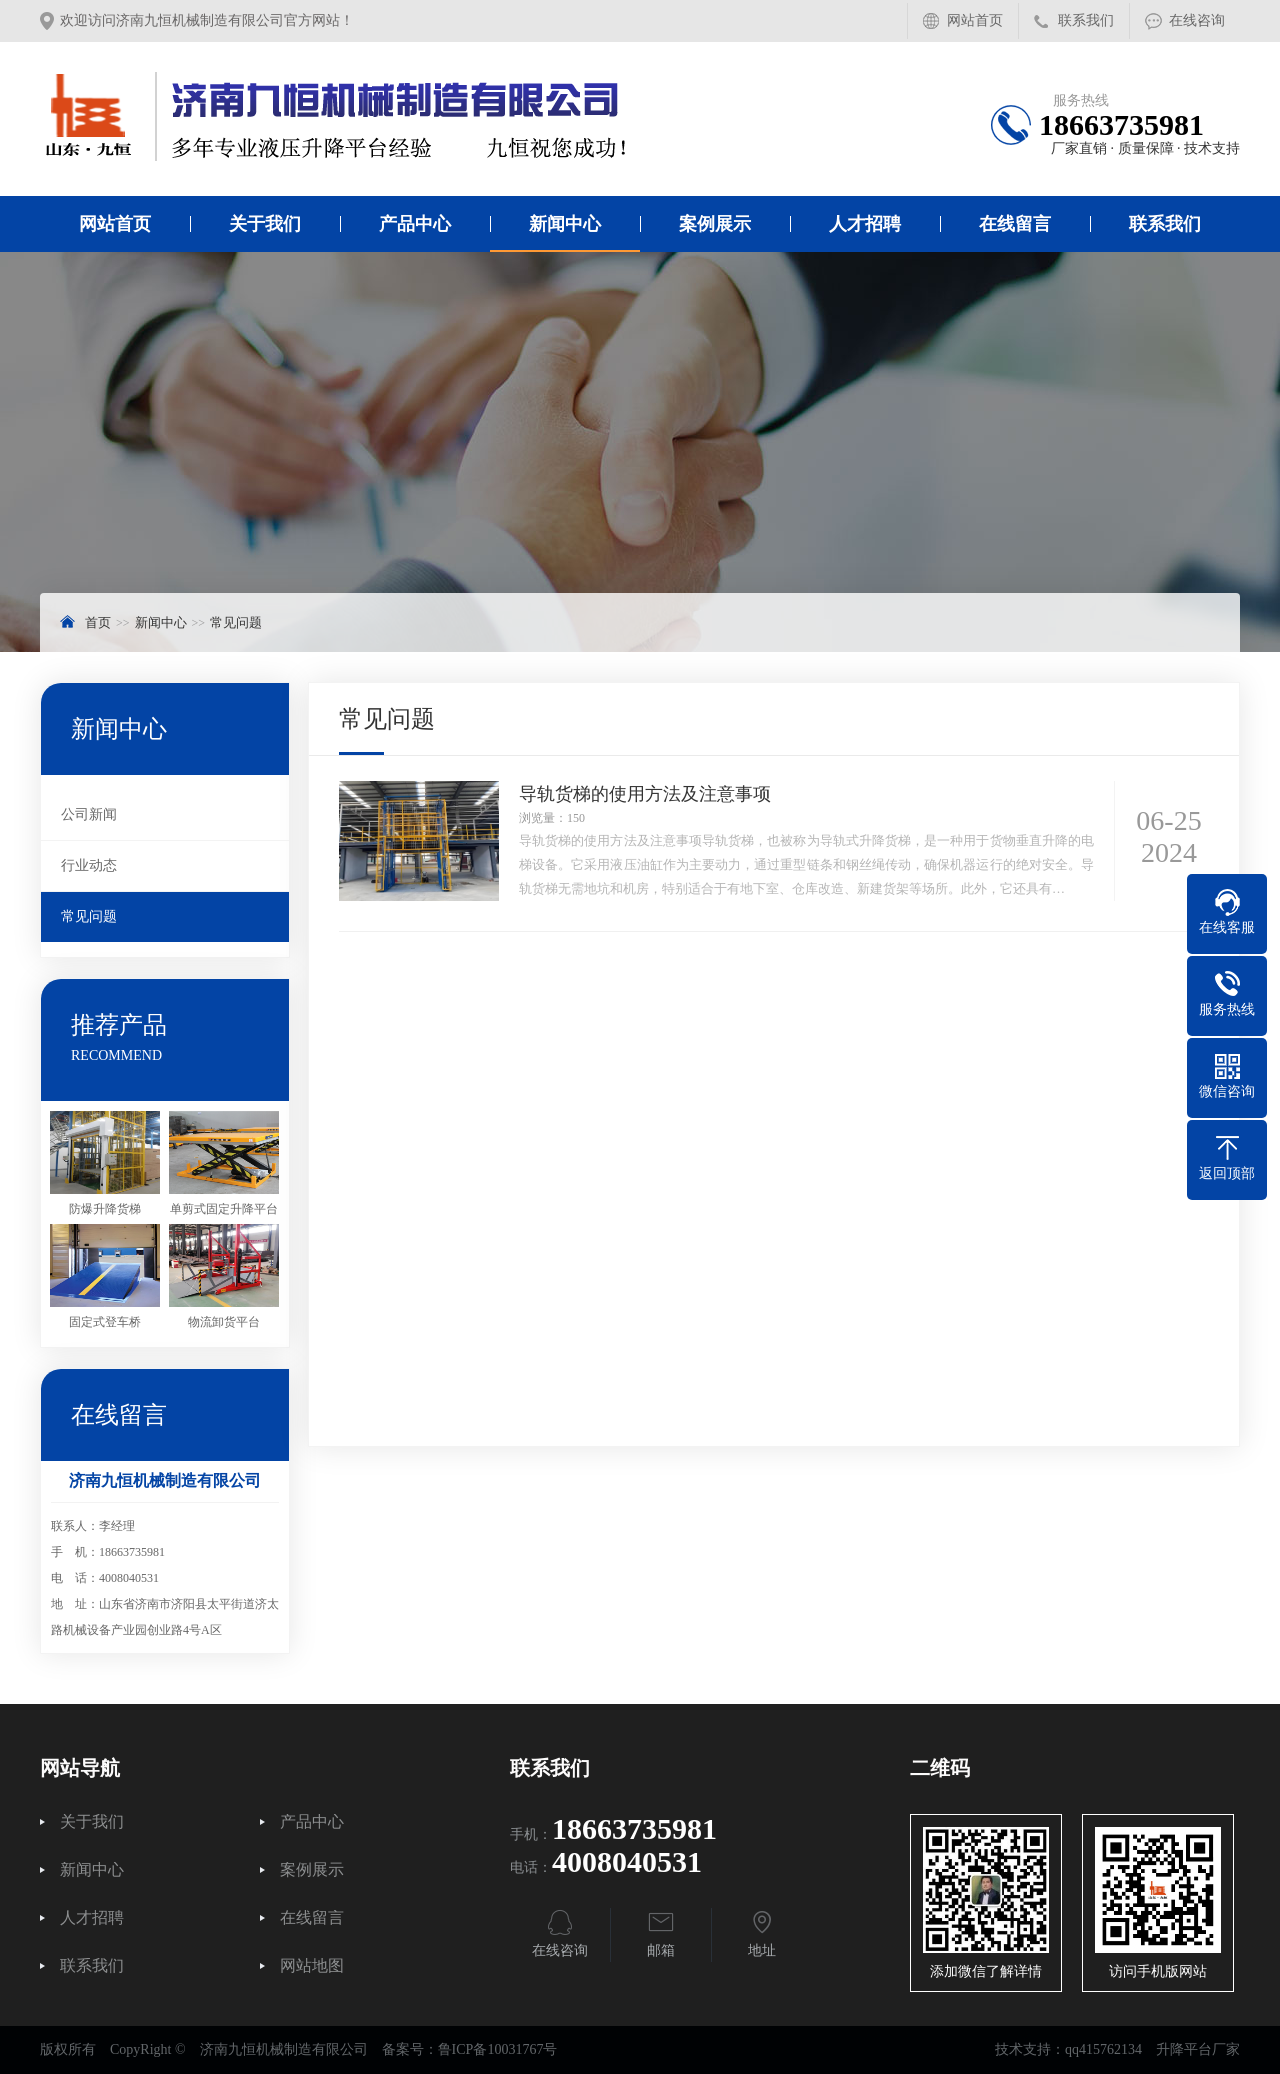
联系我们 (1086, 20)
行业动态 (89, 865)
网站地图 (312, 1966)
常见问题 (236, 622)
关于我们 (265, 224)
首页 (98, 622)
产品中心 (415, 224)
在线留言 (1015, 224)
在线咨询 (1197, 20)
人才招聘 (865, 224)
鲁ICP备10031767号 (498, 2049)
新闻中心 (565, 224)
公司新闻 (89, 814)
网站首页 (975, 20)
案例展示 (715, 224)
